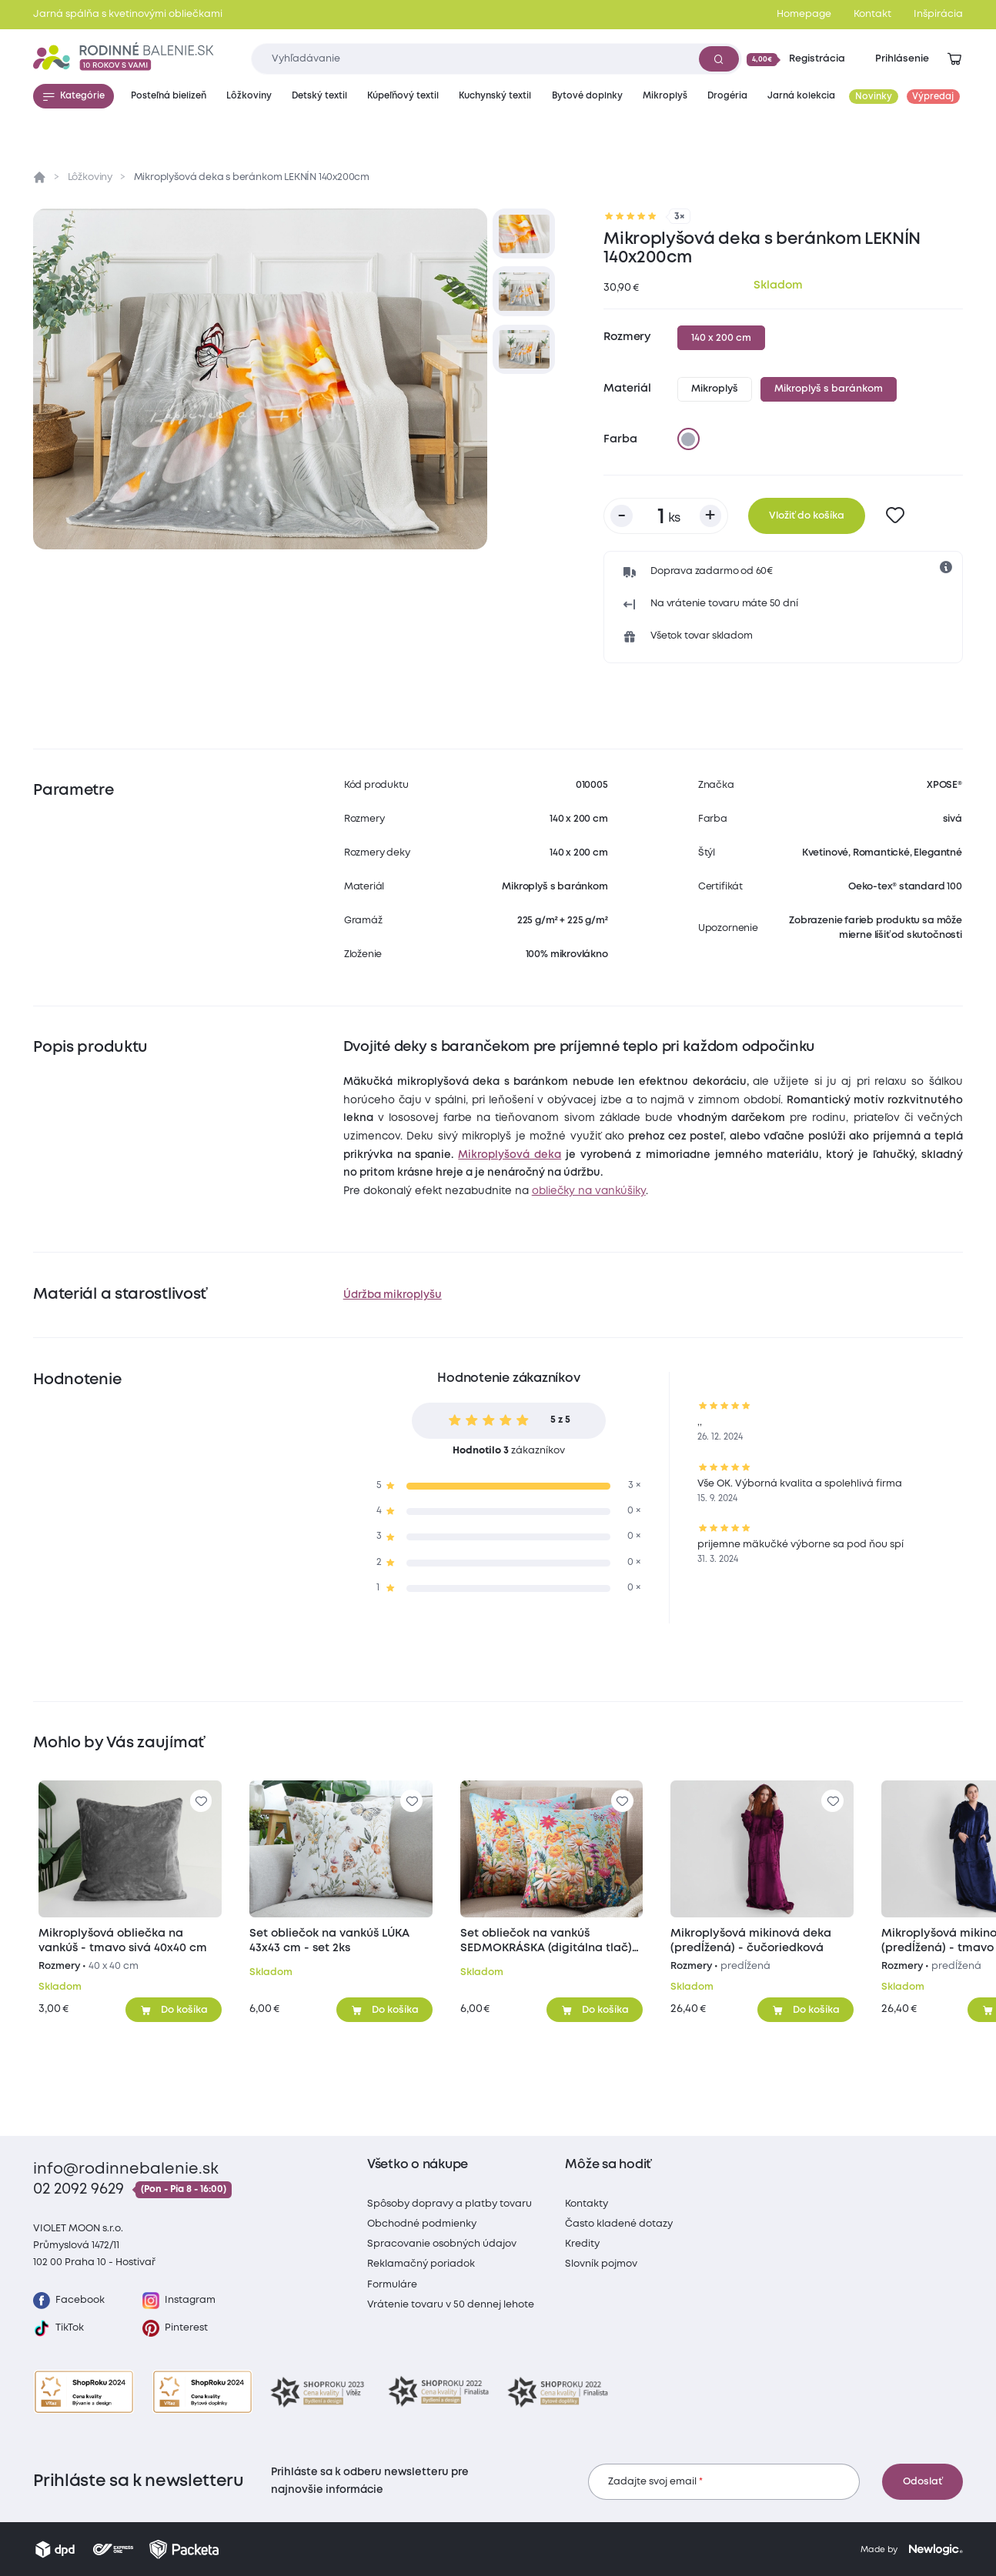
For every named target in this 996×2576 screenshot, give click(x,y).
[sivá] (688, 439)
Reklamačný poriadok (421, 2264)
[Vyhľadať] (719, 58)
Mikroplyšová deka (509, 1155)
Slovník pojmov (601, 2264)
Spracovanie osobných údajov (441, 2244)
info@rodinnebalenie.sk (126, 2169)
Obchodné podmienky (421, 2224)
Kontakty (586, 2204)
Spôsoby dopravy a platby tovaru (449, 2204)
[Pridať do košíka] (173, 2009)
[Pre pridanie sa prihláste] (895, 516)
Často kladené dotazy (619, 2224)
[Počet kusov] (665, 516)
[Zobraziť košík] (954, 59)
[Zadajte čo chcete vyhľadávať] (496, 59)
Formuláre (392, 2285)
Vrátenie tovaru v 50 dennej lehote (450, 2305)
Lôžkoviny (90, 177)
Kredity (582, 2244)
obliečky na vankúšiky (589, 1191)
